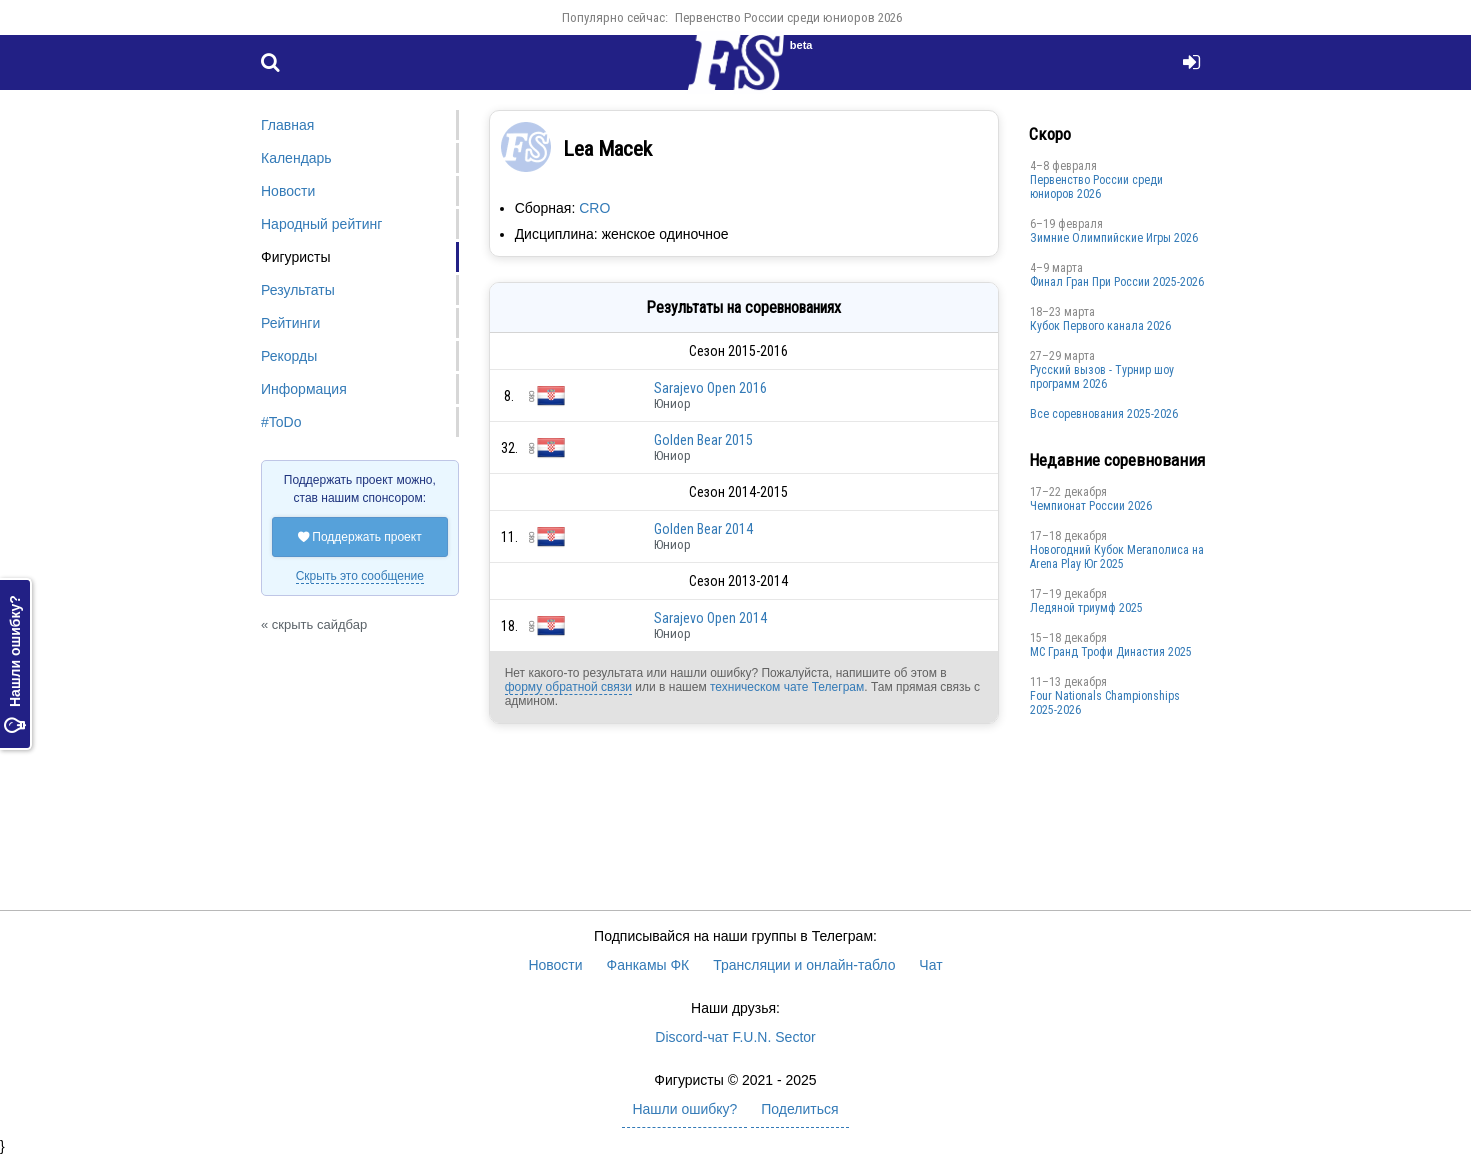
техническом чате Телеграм (787, 687)
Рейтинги (290, 323)
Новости (288, 191)
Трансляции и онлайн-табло (804, 965)
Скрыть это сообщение (360, 576)
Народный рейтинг (321, 224)
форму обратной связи (568, 687)
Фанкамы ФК (648, 965)
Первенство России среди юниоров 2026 (788, 17)
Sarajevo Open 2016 (710, 388)
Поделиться (799, 1109)
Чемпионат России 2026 (1091, 506)
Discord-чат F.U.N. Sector (735, 1037)
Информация (304, 389)
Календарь (296, 158)
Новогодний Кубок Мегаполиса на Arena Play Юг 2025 (1117, 557)
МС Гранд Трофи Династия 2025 (1111, 652)
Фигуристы (296, 257)
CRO (594, 208)
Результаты (298, 290)
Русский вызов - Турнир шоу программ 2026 (1102, 377)
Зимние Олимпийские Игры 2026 (1114, 238)
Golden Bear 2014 (703, 529)
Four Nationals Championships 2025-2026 (1105, 703)
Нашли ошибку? (15, 664)
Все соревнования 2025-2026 (1104, 414)
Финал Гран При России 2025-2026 (1117, 282)
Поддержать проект (360, 537)
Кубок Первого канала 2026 (1100, 326)
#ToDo (281, 422)
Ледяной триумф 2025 (1086, 608)
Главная (287, 125)
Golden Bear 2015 (703, 440)
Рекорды (289, 356)
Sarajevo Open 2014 (710, 618)
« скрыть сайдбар (314, 624)
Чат (930, 965)
